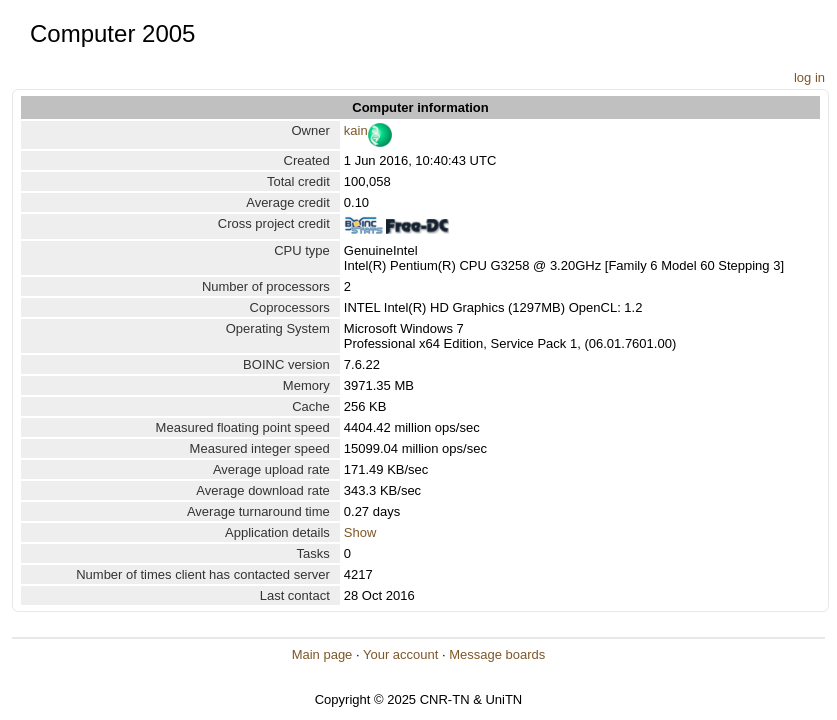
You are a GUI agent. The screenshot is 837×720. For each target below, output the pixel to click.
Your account (400, 654)
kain (356, 130)
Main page (322, 654)
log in (809, 77)
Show (360, 532)
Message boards (497, 654)
